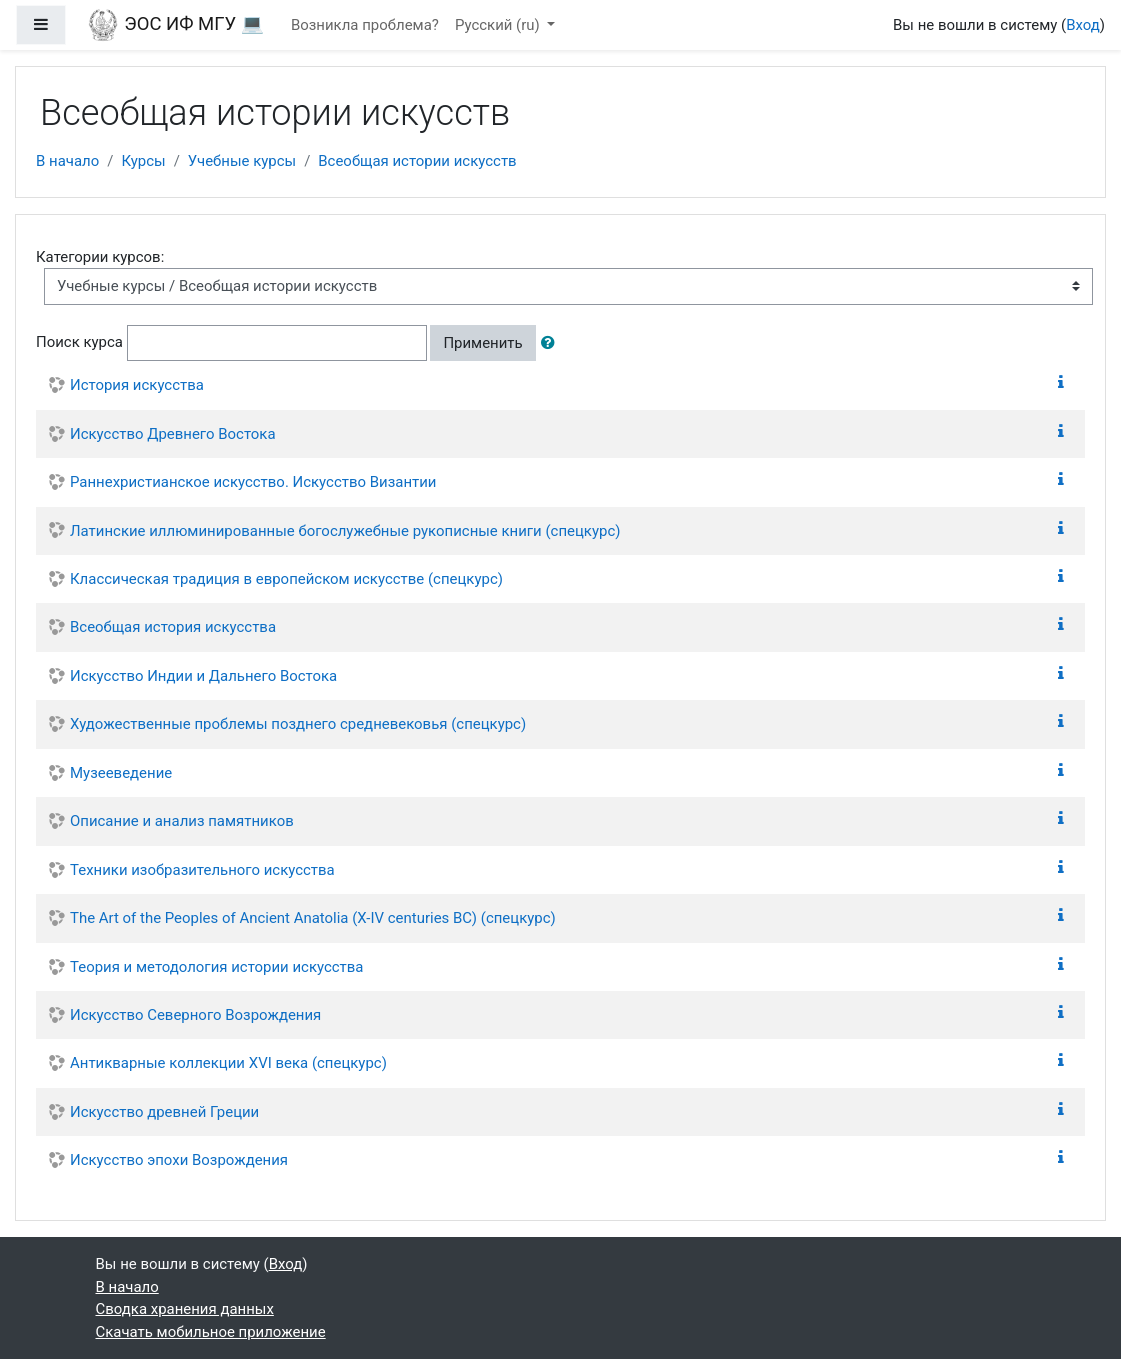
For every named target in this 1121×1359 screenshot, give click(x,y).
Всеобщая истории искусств (417, 161)
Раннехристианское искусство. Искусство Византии (253, 482)
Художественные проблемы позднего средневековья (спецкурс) (298, 724)
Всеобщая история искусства (173, 627)
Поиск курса (79, 342)
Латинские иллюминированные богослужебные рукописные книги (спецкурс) (345, 531)
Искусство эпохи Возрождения (179, 1160)
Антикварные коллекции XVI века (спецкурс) (228, 1063)
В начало (67, 161)
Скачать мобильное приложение (211, 1332)
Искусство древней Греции (164, 1112)
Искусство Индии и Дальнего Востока (203, 676)
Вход (1083, 25)
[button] (552, 343)
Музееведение (121, 773)
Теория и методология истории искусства (216, 967)
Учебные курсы (242, 161)
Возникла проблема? (365, 25)
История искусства (137, 385)
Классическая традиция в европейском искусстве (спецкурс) (286, 579)
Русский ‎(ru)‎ (499, 25)
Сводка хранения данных (185, 1309)
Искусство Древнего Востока (173, 434)
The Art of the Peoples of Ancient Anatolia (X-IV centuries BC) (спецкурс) (313, 918)
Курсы (143, 161)
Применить (482, 343)
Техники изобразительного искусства (202, 870)
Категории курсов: (100, 257)
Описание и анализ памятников (182, 821)
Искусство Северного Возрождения (195, 1015)
